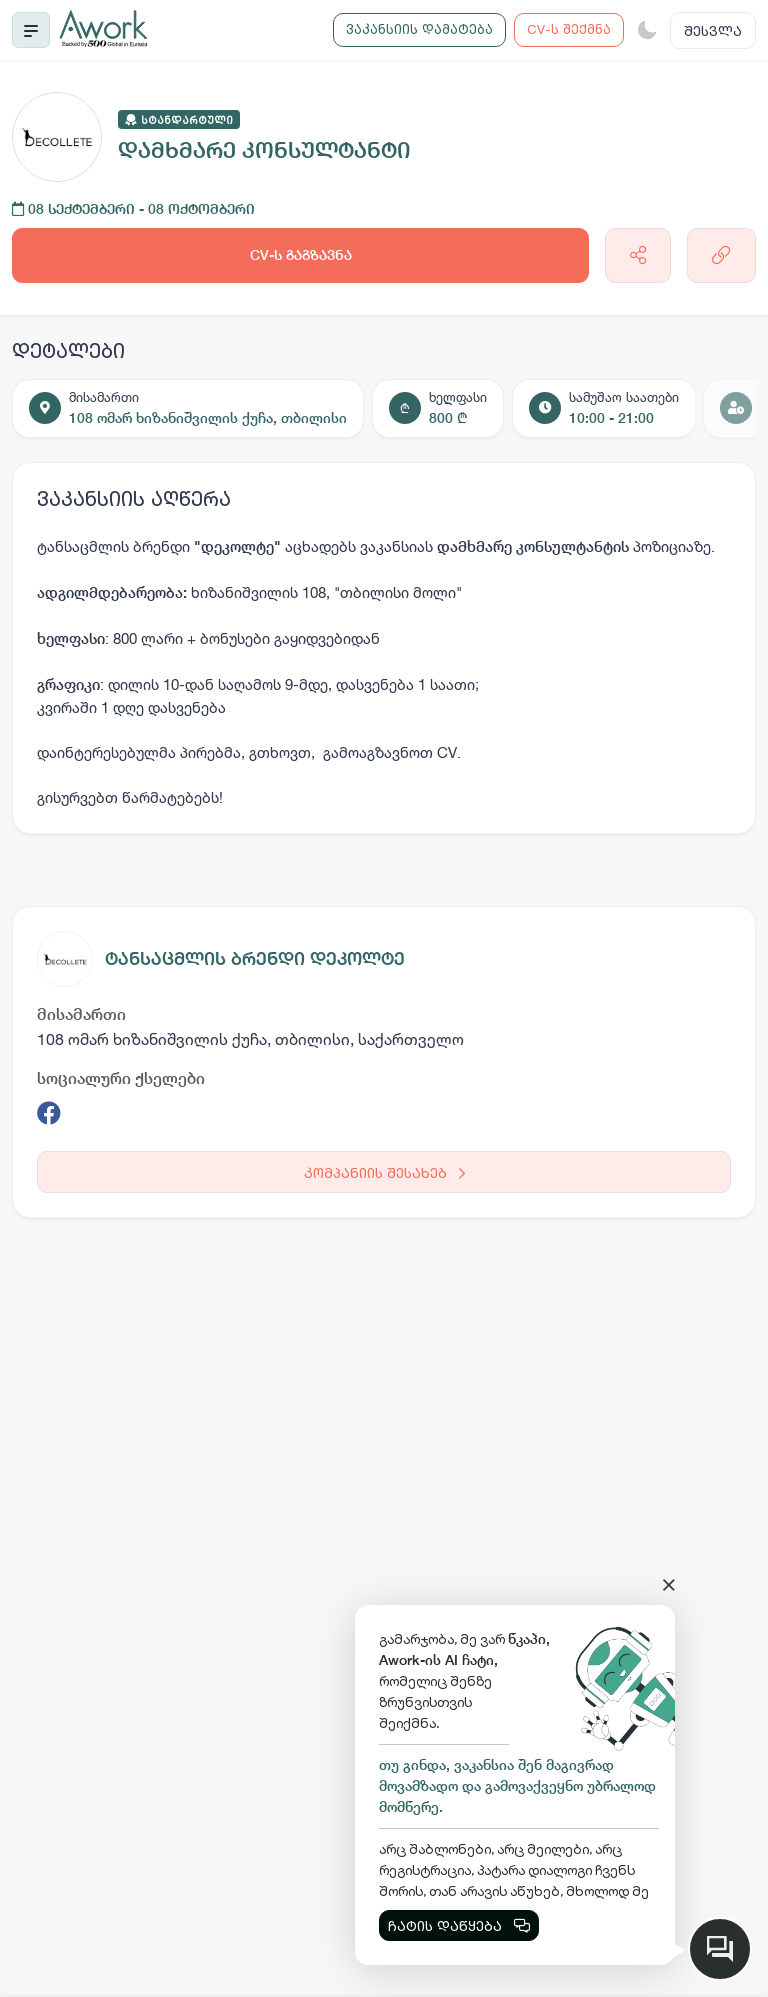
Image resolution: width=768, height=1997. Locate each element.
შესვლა (713, 30)
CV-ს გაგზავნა (301, 255)
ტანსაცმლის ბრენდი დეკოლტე (255, 958)
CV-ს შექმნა (569, 29)
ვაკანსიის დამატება (419, 29)
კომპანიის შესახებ (384, 1172)
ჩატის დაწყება (459, 1925)
